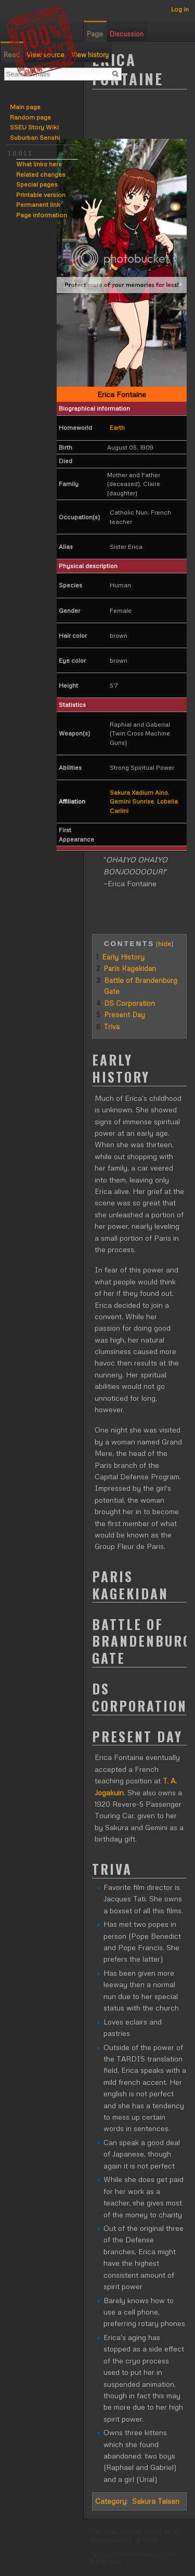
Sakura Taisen (155, 2500)
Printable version (41, 195)
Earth (117, 427)
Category (110, 2500)
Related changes (41, 174)
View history (90, 54)
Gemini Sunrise (132, 801)
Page (95, 34)
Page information (41, 215)
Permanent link (38, 204)
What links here (39, 164)
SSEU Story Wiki (34, 127)
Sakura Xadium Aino (139, 792)
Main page (25, 107)
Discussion (127, 34)
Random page (30, 117)
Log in (180, 9)
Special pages (37, 184)
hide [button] (164, 943)
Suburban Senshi (35, 137)
